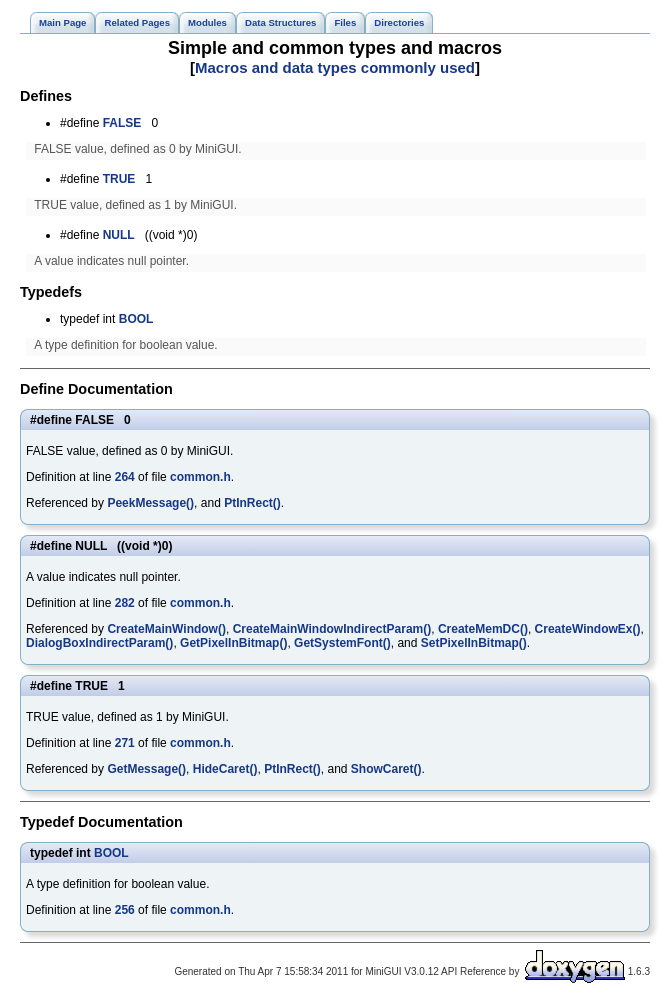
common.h (200, 477)
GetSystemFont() (342, 643)
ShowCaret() (386, 769)
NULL (119, 235)
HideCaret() (225, 769)
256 (125, 910)
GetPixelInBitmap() (233, 643)
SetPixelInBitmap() (474, 643)
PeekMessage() (150, 503)
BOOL (136, 319)
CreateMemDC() (483, 629)
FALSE (122, 123)
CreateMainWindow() (166, 629)
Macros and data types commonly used (335, 67)
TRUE (119, 179)
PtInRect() (252, 503)
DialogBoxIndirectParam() (99, 643)
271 (125, 743)
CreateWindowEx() (588, 629)
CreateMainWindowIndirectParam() (332, 629)
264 (125, 477)
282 (125, 603)
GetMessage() (146, 769)
